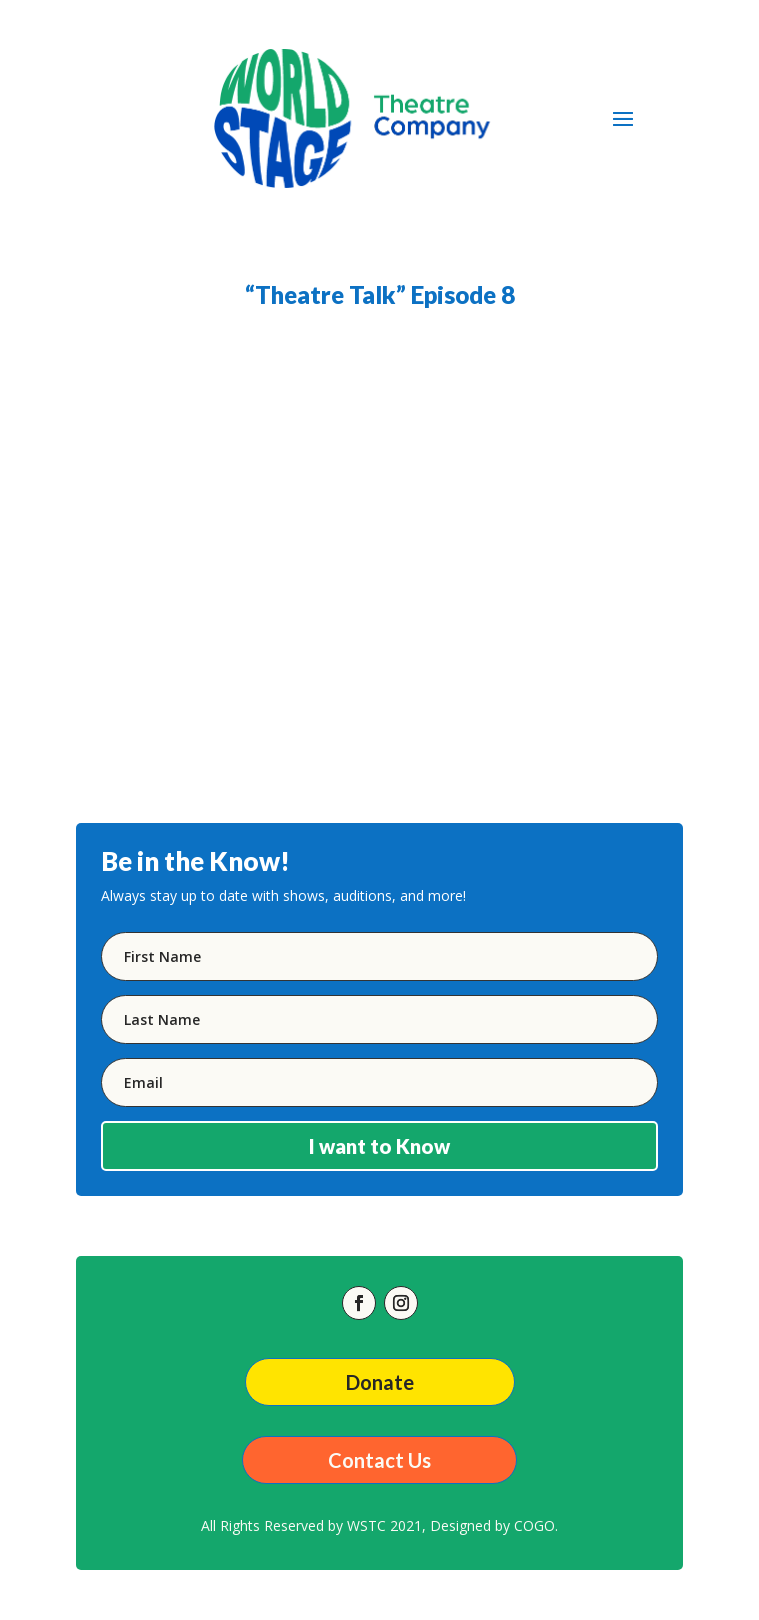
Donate (380, 1382)
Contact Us (379, 1460)
